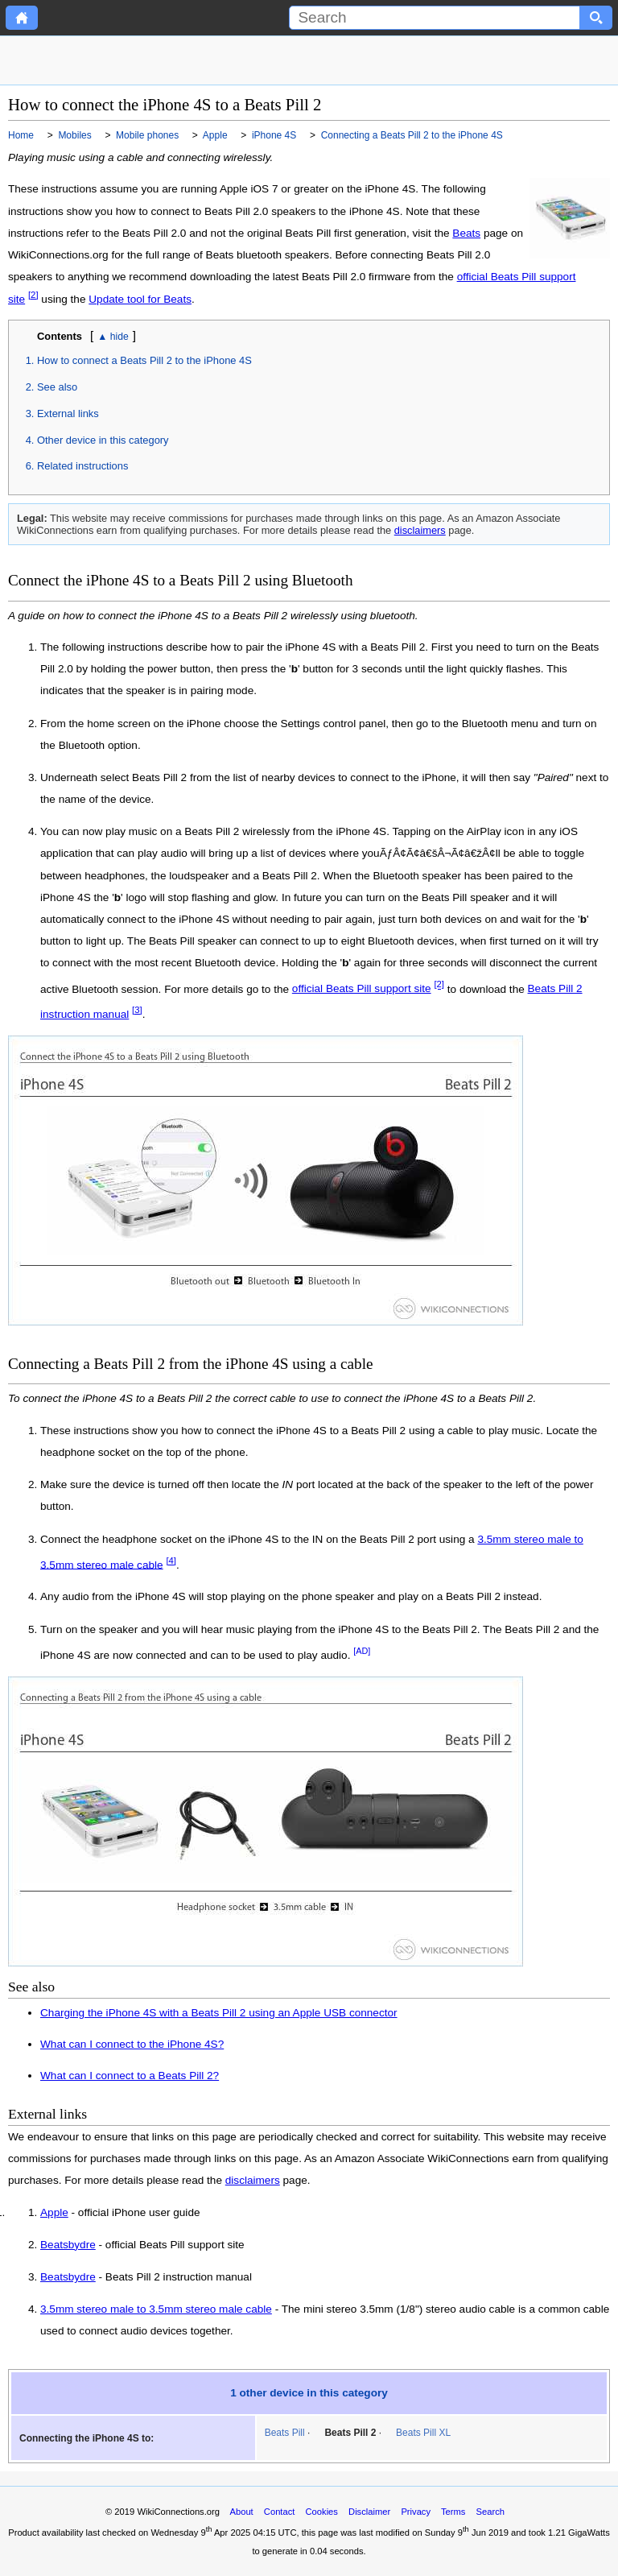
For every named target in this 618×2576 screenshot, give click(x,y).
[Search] (434, 18)
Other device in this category (103, 440)
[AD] (361, 1651)
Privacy (416, 2511)
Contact (279, 2511)
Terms (453, 2511)
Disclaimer (369, 2511)
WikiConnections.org (178, 2511)
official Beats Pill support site (361, 988)
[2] (33, 295)
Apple (54, 2212)
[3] (137, 1010)
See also (57, 387)
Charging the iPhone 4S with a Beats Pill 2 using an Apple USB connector (219, 2013)
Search (490, 2511)
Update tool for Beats (140, 299)
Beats (466, 233)
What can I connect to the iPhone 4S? (132, 2044)
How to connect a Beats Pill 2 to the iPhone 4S (144, 360)
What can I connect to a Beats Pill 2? (129, 2075)
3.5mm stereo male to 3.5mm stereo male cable (156, 2309)
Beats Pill (285, 2432)
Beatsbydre (68, 2245)
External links (68, 413)
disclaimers (420, 530)
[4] (171, 1560)
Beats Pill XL (423, 2432)
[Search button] (596, 18)
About (241, 2511)
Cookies (322, 2511)
